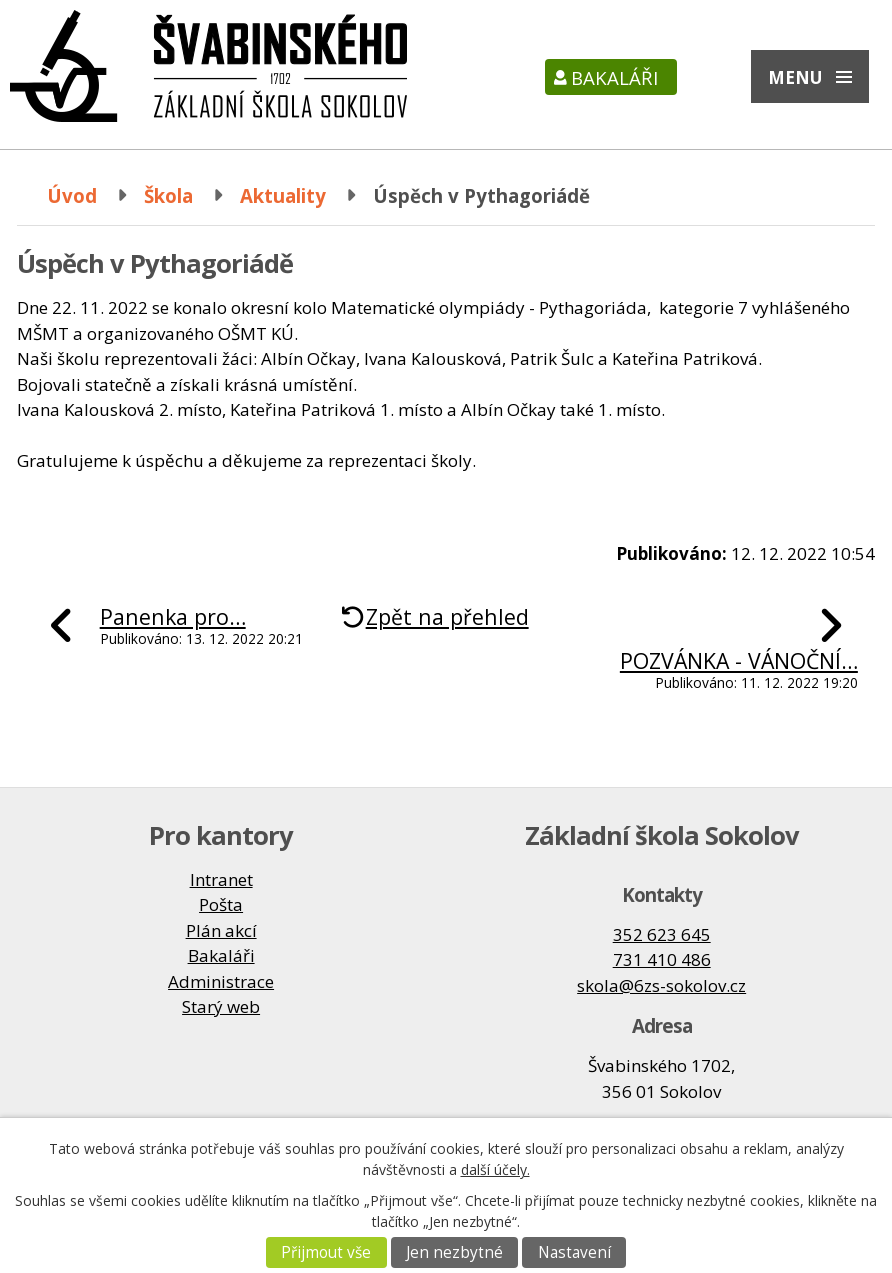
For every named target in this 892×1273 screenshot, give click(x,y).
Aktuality (283, 195)
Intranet (221, 879)
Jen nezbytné (454, 1252)
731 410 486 (662, 959)
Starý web (221, 1006)
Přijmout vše (326, 1252)
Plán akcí (221, 930)
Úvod (72, 195)
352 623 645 (662, 934)
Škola (168, 195)
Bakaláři (614, 77)
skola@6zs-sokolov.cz (661, 985)
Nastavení (574, 1252)
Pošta (221, 904)
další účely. (495, 1169)
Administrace (221, 981)
